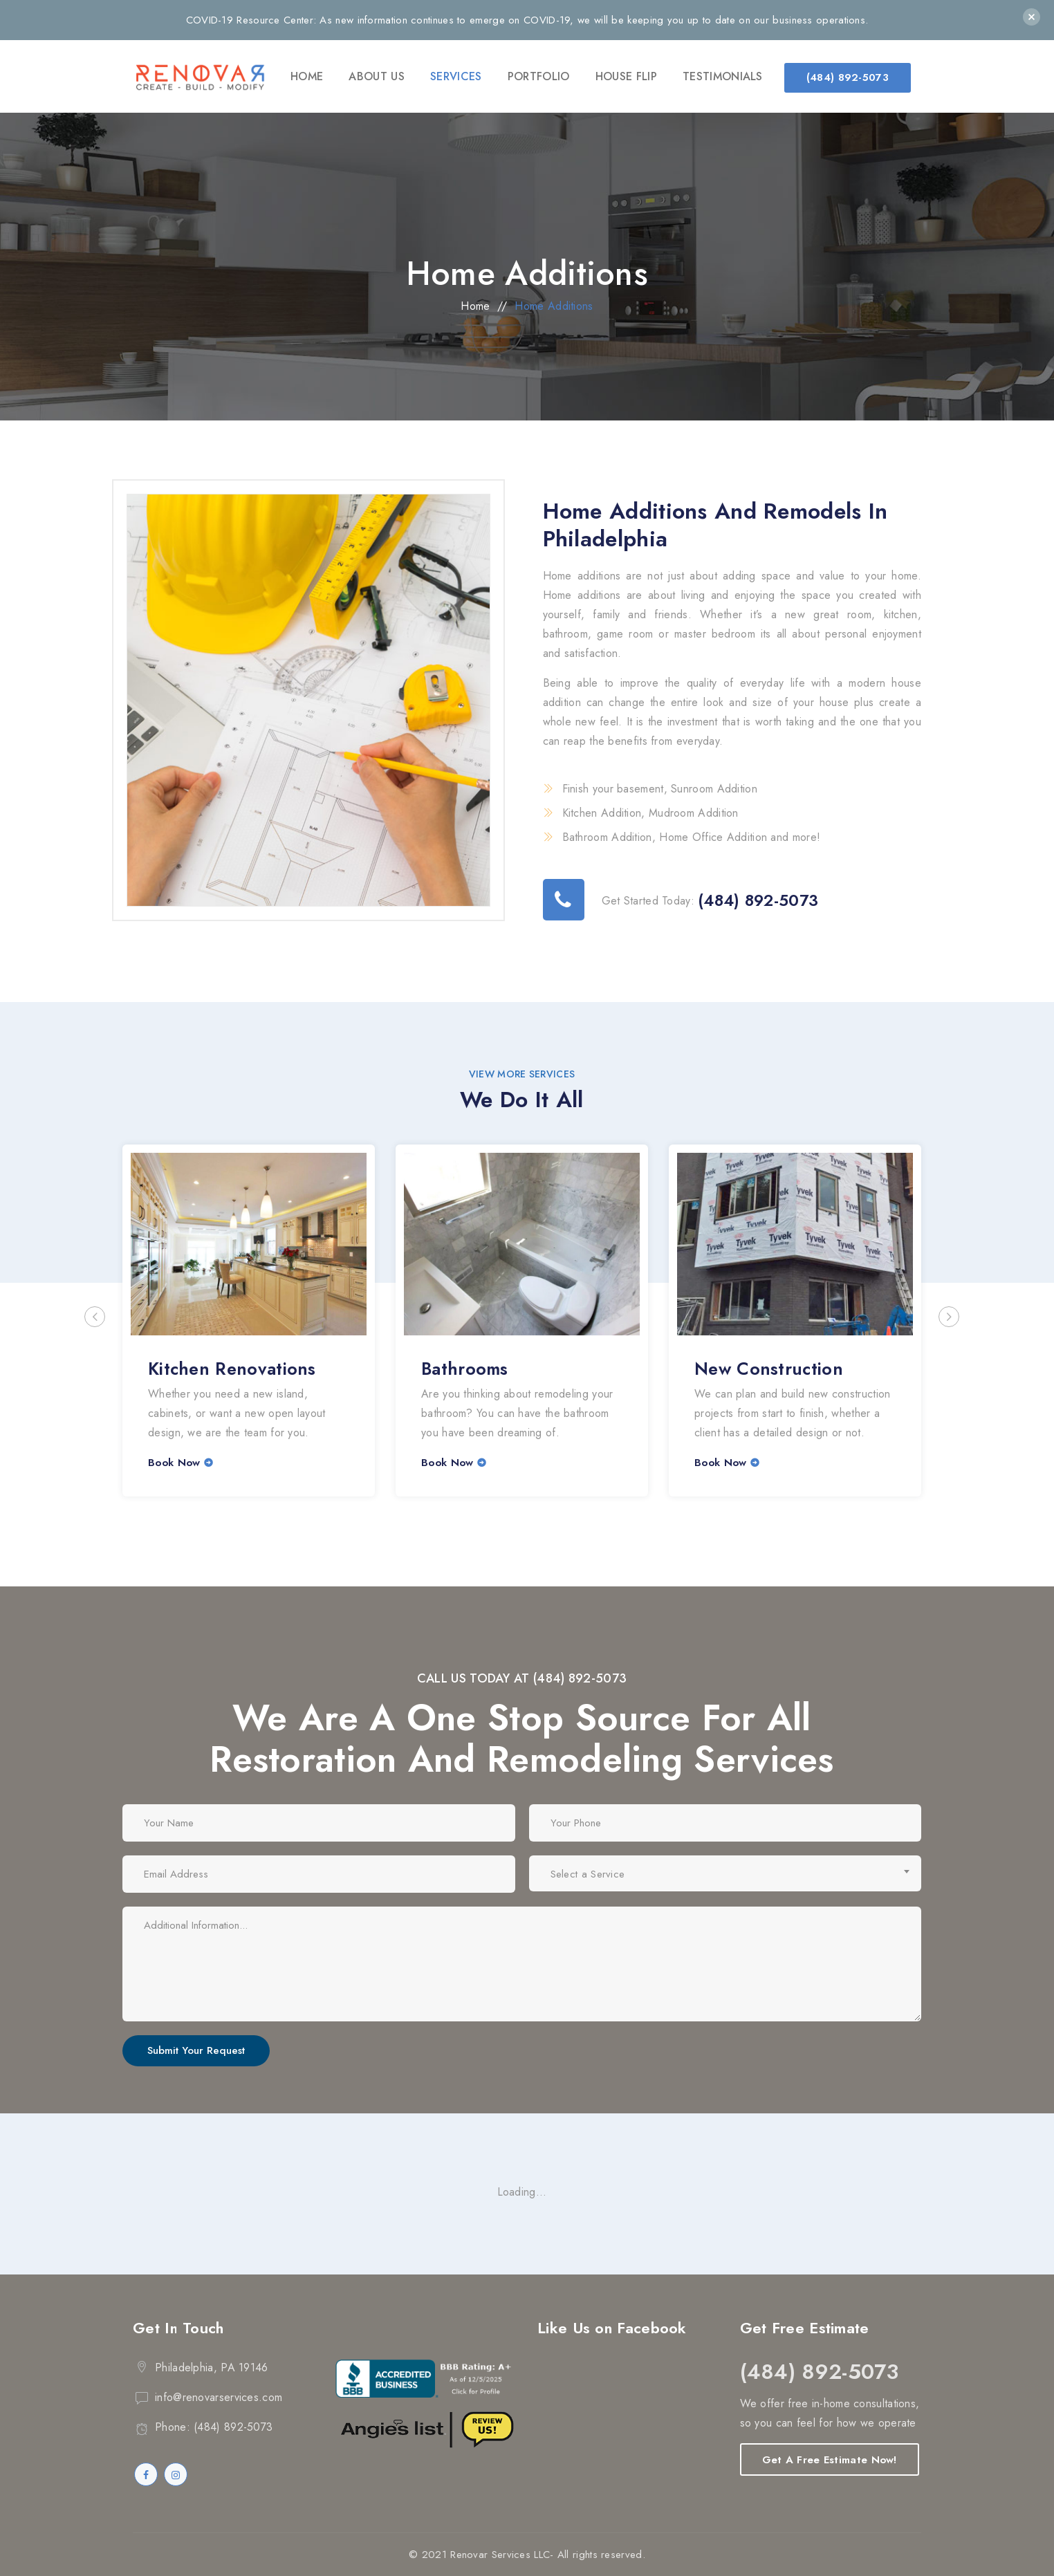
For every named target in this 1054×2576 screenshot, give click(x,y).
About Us (376, 76)
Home (306, 76)
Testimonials (723, 76)
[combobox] (725, 1873)
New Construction (768, 1368)
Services (455, 76)
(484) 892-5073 (847, 77)
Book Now (174, 1463)
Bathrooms (464, 1368)
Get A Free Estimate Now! (829, 2459)
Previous (94, 1316)
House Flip (626, 76)
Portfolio (539, 76)
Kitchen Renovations (232, 1368)
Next (949, 1316)
